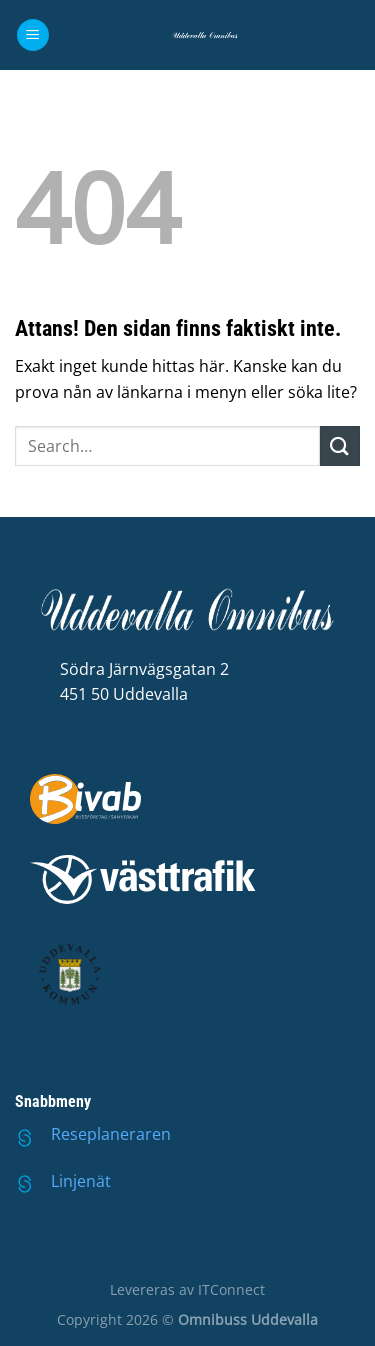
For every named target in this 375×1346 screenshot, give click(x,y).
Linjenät (81, 1181)
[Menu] (33, 35)
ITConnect (231, 1289)
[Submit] (340, 445)
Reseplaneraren (111, 1134)
